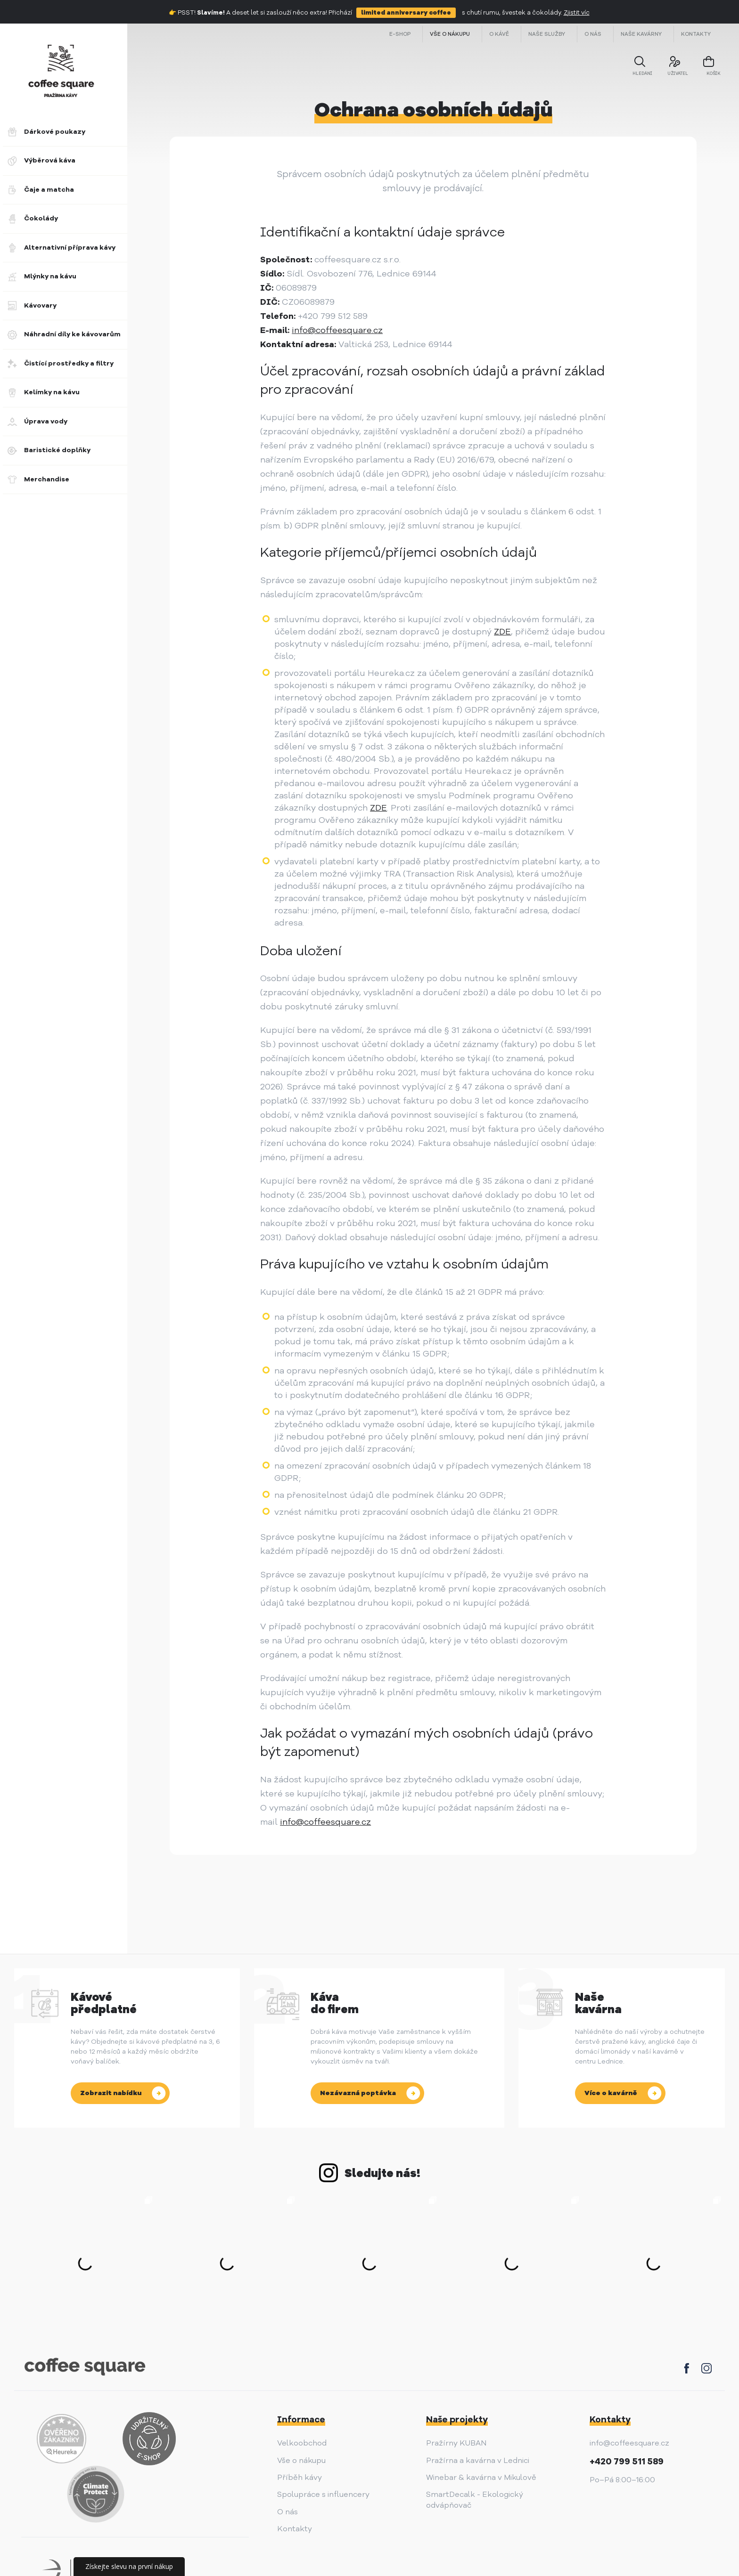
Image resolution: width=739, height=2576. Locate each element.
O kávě (499, 34)
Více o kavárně (610, 2092)
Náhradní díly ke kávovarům (64, 334)
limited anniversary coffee (406, 12)
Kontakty (696, 34)
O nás (592, 34)
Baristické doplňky (49, 450)
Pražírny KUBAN (456, 2443)
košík (703, 73)
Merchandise (38, 479)
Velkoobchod (302, 2443)
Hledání (637, 72)
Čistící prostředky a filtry (61, 363)
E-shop (400, 34)
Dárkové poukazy (46, 132)
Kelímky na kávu (44, 392)
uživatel (670, 72)
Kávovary (32, 305)
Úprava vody (37, 421)
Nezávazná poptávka (358, 2092)
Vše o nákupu (450, 34)
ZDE (502, 631)
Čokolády (33, 218)
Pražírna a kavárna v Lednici (477, 2460)
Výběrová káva (41, 160)
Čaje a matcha (41, 190)
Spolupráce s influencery (323, 2494)
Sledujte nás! (382, 2173)
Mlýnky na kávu (42, 276)
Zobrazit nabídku (110, 2092)
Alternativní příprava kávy (61, 247)
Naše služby (546, 34)
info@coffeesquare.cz (337, 330)
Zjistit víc (577, 12)
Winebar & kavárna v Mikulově (481, 2477)
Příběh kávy (299, 2477)
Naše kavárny (641, 34)
